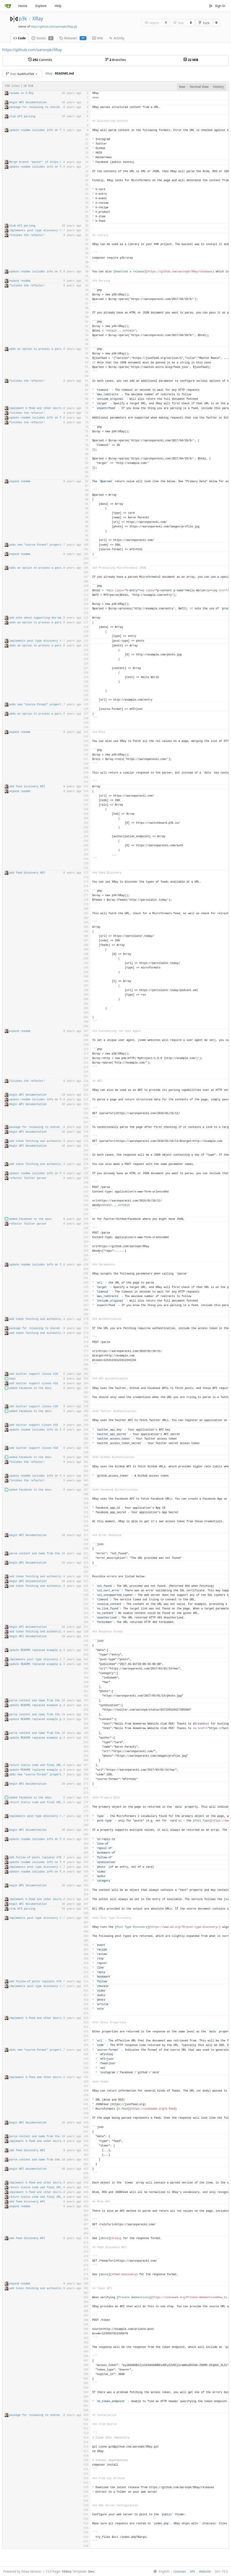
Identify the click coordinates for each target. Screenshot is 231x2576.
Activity (116, 38)
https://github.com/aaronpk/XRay (32, 49)
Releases (72, 38)
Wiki (97, 38)
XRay (37, 18)
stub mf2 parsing (22, 116)
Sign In (217, 6)
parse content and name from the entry (39, 1553)
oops (12, 1378)
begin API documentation (28, 102)
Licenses (179, 2571)
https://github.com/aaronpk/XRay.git (53, 26)
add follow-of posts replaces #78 (35, 1857)
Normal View (199, 86)
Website (205, 2571)
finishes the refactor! (27, 235)
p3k (23, 18)
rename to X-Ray (21, 93)
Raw (182, 86)
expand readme (19, 281)
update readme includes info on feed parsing (44, 130)
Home (22, 6)
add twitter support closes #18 (33, 1374)
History (218, 86)
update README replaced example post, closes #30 (47, 1650)
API (192, 2571)
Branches (115, 60)
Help (58, 6)
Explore (40, 6)
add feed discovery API (27, 786)
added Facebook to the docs (30, 1219)
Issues (42, 38)
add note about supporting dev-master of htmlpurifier (51, 617)
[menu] (160, 2571)
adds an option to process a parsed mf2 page (44, 349)
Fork (204, 23)
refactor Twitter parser (28, 1178)
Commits (40, 60)
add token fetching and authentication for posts (47, 1141)
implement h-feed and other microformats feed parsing (51, 408)
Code (19, 38)
